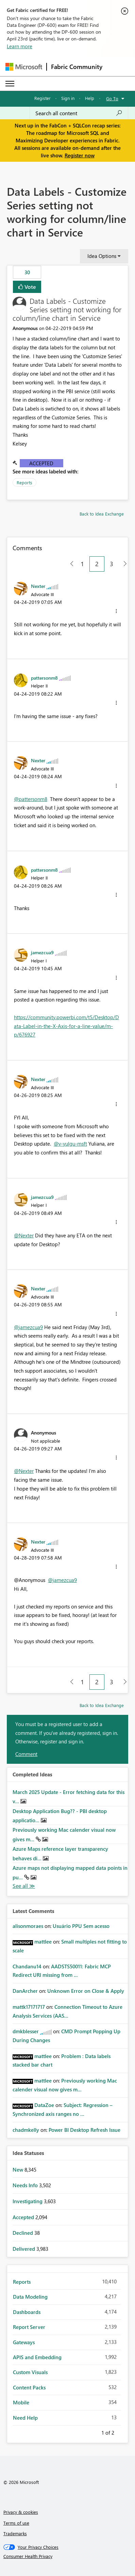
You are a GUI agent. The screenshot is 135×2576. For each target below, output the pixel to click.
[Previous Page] (69, 564)
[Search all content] (79, 113)
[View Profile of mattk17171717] (29, 2006)
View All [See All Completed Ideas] (24, 1886)
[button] (116, 611)
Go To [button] (112, 98)
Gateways (24, 2342)
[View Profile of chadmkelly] (26, 2129)
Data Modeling (30, 2296)
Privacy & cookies (20, 2512)
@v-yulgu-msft (70, 1143)
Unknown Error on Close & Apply (85, 1990)
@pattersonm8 (30, 799)
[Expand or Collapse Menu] (10, 83)
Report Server (29, 2326)
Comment (26, 1754)
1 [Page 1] (82, 564)
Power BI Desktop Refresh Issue (84, 2129)
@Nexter (24, 1235)
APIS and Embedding (37, 2357)
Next (122, 2431)
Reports (24, 482)
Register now (80, 155)
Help (89, 98)
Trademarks (15, 2533)
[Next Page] (123, 564)
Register (42, 98)
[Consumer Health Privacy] (67, 2556)
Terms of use (16, 2523)
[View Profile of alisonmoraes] (28, 1925)
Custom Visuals (30, 2372)
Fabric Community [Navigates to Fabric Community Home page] (76, 67)
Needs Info (26, 2185)
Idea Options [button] (101, 256)
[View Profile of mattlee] (43, 1941)
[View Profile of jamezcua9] (42, 952)
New (18, 2169)
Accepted (41, 463)
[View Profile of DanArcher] (25, 1990)
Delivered (24, 2248)
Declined (23, 2232)
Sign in (67, 98)
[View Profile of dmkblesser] (26, 2031)
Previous (93, 2431)
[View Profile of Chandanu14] (27, 1966)
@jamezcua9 (28, 1327)
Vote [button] (29, 286)
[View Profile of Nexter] (38, 585)
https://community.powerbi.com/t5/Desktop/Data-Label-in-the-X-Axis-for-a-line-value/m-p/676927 (66, 1026)
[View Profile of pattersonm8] (44, 677)
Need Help (25, 2417)
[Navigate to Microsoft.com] (23, 67)
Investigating (28, 2201)
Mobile (21, 2402)
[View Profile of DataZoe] (44, 2105)
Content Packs (29, 2387)
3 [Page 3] (111, 564)
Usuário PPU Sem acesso (81, 1925)
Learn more (19, 46)
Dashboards (26, 2312)
